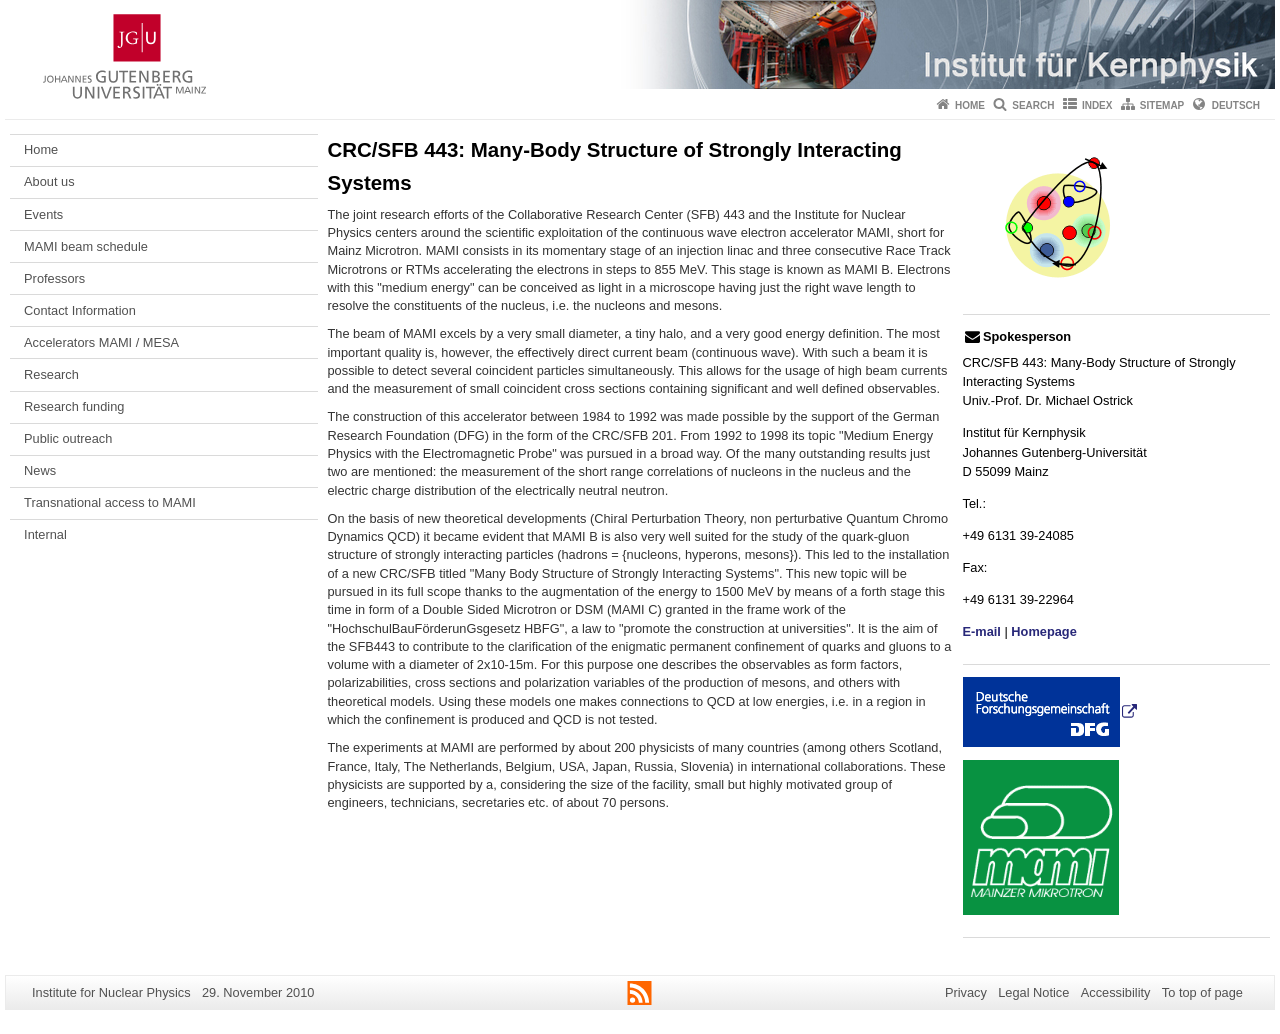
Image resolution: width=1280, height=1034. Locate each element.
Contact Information (80, 310)
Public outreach (68, 438)
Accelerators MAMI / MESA (101, 342)
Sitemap (1162, 105)
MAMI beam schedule (86, 246)
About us (49, 181)
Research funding (74, 406)
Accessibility (1116, 992)
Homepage (1043, 631)
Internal (45, 534)
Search (1033, 105)
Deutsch (1236, 105)
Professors (54, 278)
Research (51, 374)
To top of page (1202, 992)
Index (1097, 105)
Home (970, 105)
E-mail (982, 631)
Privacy (966, 992)
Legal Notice (1033, 992)
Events (43, 214)
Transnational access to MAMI (110, 502)
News (40, 470)
